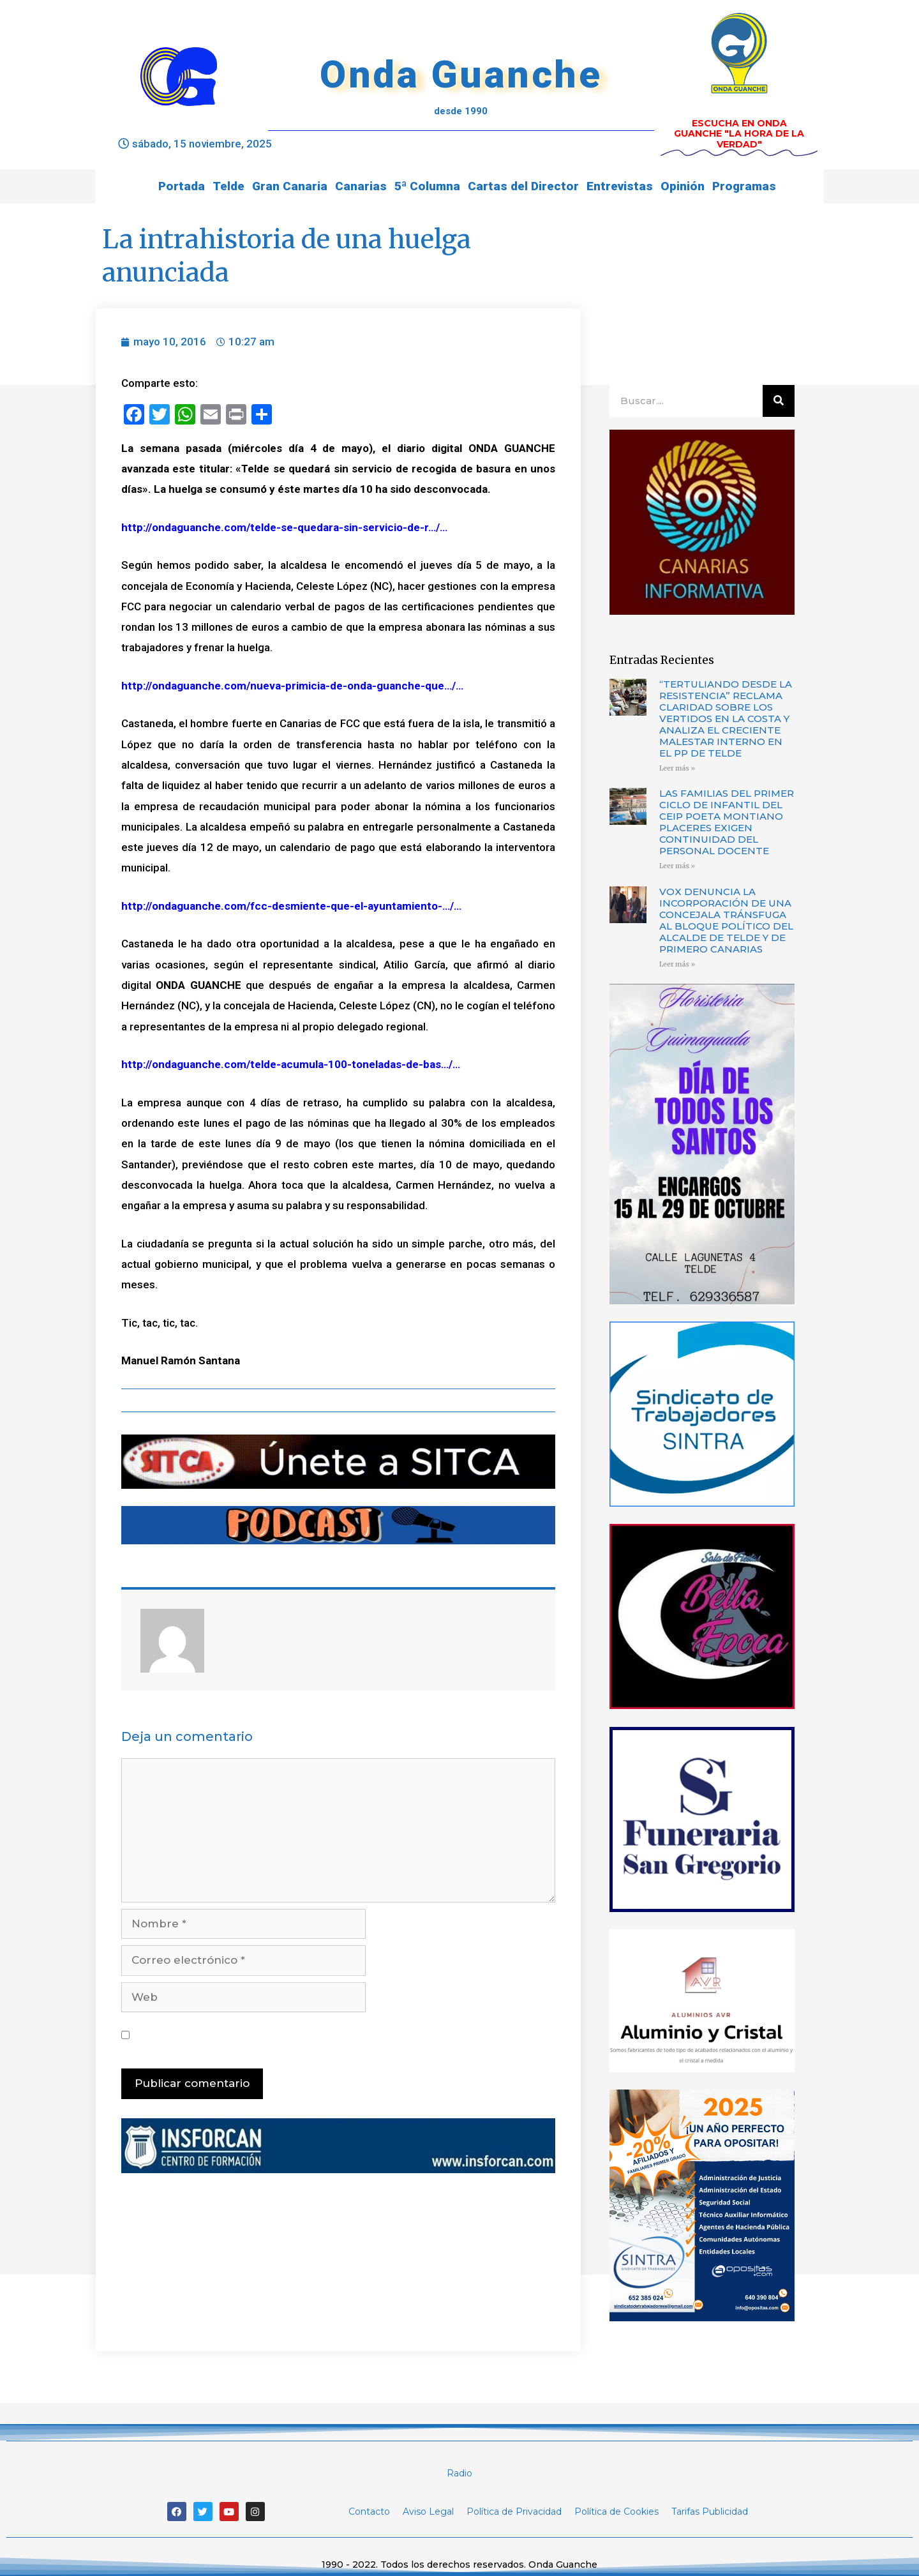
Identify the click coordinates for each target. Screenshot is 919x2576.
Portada (181, 186)
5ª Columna (427, 186)
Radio (459, 2473)
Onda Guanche (461, 74)
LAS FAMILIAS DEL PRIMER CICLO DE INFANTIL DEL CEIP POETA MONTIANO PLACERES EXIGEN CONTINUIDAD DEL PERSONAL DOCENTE (726, 822)
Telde (228, 186)
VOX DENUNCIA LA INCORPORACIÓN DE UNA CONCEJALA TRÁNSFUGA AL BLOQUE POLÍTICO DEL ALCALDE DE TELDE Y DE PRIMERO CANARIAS (726, 920)
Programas (744, 186)
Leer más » (677, 768)
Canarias (361, 186)
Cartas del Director (523, 186)
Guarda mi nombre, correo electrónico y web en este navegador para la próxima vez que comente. (339, 2034)
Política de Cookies (616, 2511)
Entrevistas (620, 186)
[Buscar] (779, 401)
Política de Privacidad (514, 2511)
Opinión (683, 186)
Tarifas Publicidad (709, 2511)
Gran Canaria (289, 186)
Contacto (369, 2511)
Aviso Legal (428, 2511)
